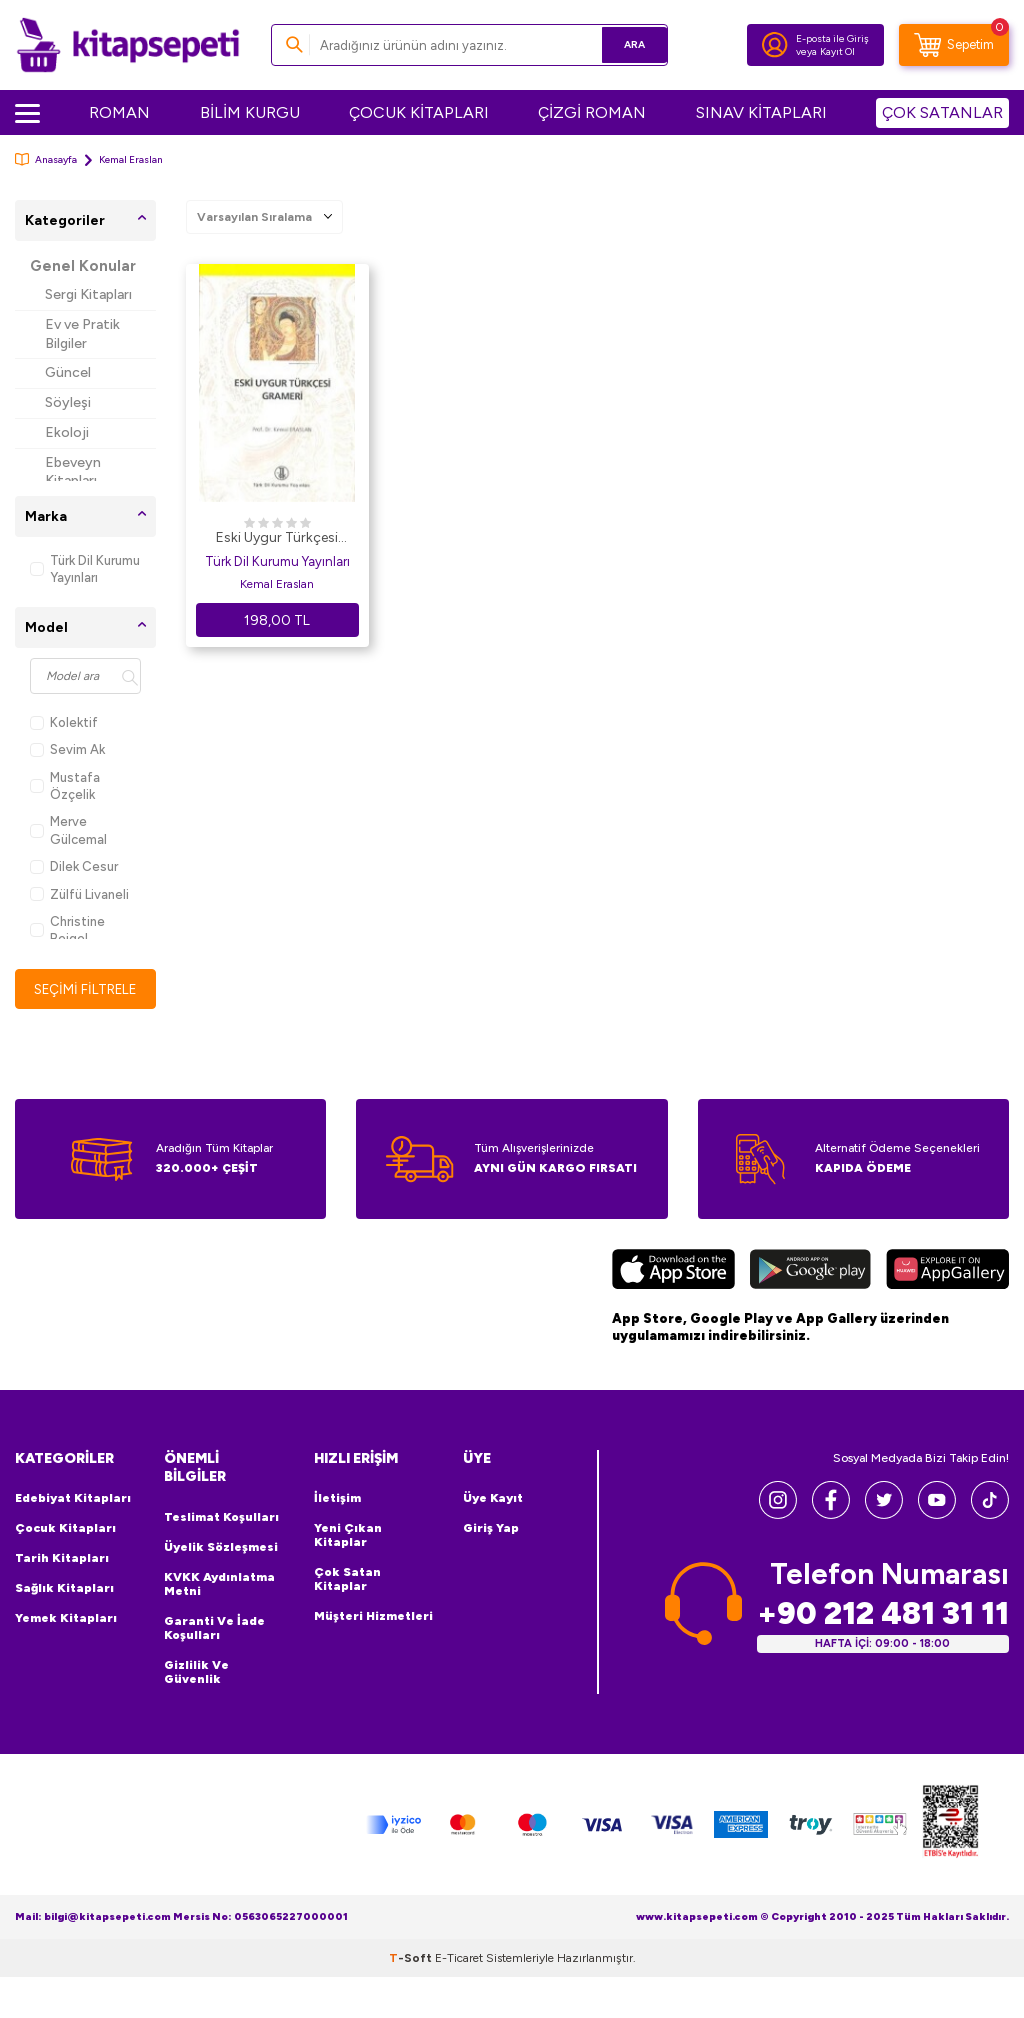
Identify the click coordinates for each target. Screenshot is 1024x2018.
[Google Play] (810, 1273)
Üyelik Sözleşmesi (221, 1548)
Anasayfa (46, 159)
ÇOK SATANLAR (942, 112)
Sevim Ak (67, 749)
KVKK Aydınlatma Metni (219, 1585)
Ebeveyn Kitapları (73, 472)
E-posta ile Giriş (832, 38)
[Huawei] (947, 1273)
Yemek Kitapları (66, 1619)
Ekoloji (67, 432)
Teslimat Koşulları (221, 1518)
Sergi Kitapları (88, 294)
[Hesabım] (775, 45)
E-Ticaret (459, 1958)
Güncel (68, 372)
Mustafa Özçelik (65, 786)
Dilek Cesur (74, 866)
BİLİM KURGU (250, 112)
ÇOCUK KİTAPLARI (419, 112)
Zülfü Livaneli (79, 894)
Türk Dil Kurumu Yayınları (85, 569)
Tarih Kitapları (62, 1559)
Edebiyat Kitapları (73, 1499)
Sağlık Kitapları (64, 1589)
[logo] (128, 45)
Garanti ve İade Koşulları (214, 1629)
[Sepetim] (954, 45)
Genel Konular (83, 266)
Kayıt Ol (837, 51)
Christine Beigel (67, 930)
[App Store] (673, 1273)
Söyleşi (68, 402)
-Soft (412, 1958)
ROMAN (119, 112)
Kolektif (64, 722)
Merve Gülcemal (68, 830)
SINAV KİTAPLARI (761, 112)
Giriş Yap (491, 1529)
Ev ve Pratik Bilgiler (82, 334)
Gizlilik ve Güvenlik (196, 1673)
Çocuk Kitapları (65, 1529)
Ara (623, 44)
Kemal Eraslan (277, 584)
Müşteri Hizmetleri (373, 1617)
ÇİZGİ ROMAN (592, 112)
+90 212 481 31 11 (883, 1614)
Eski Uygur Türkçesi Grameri (277, 539)
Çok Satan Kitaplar (347, 1580)
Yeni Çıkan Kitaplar (348, 1536)
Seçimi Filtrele (85, 988)
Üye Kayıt (493, 1499)
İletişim (337, 1499)
